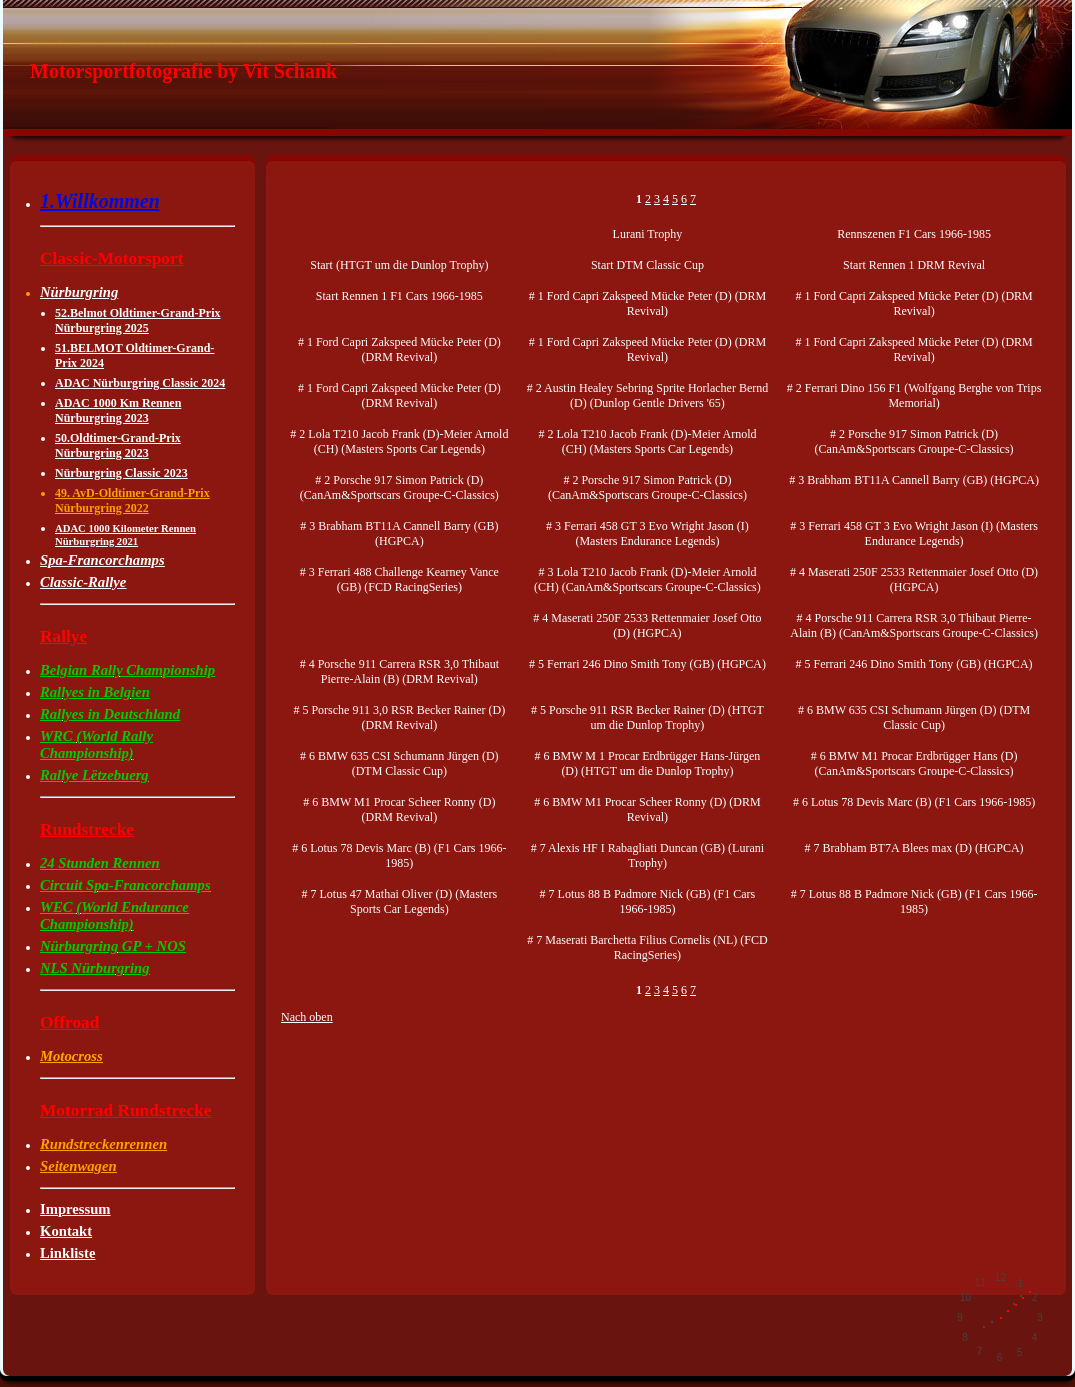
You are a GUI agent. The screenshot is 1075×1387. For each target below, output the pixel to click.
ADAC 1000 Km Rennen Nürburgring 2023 (118, 410)
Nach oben (307, 1017)
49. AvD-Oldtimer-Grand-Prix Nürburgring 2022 (132, 500)
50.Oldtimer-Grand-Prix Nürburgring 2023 (118, 445)
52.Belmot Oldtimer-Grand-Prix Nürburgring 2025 (138, 320)
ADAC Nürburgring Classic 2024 (140, 383)
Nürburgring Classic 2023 (121, 473)
